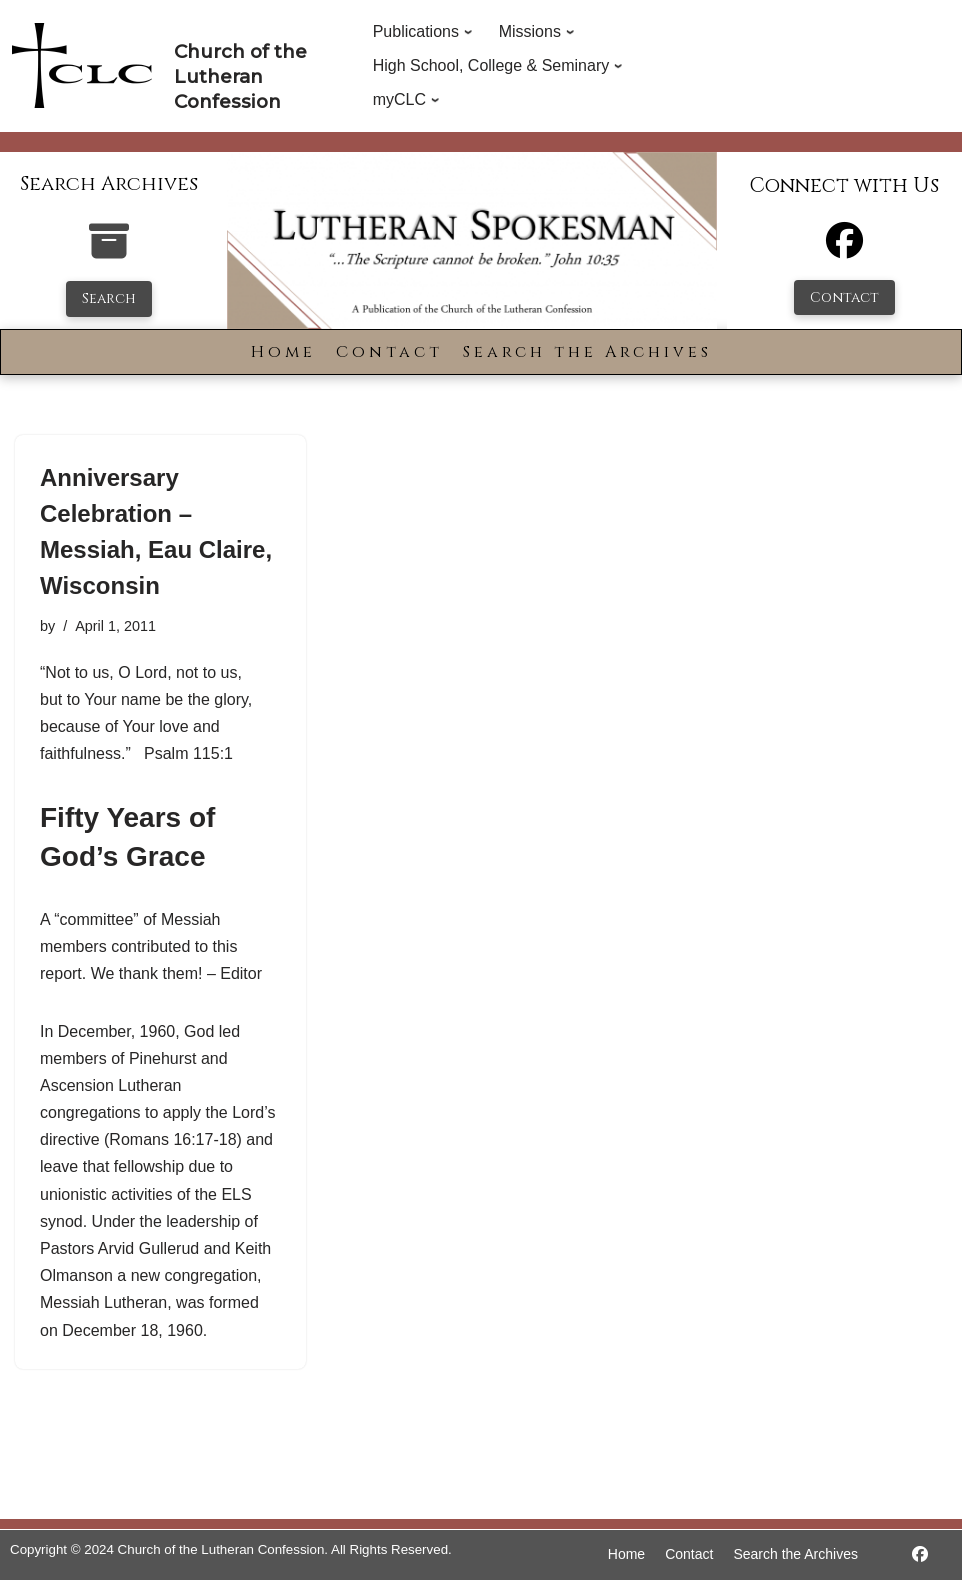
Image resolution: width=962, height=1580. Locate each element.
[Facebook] (844, 249)
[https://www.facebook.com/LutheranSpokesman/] (920, 1554)
